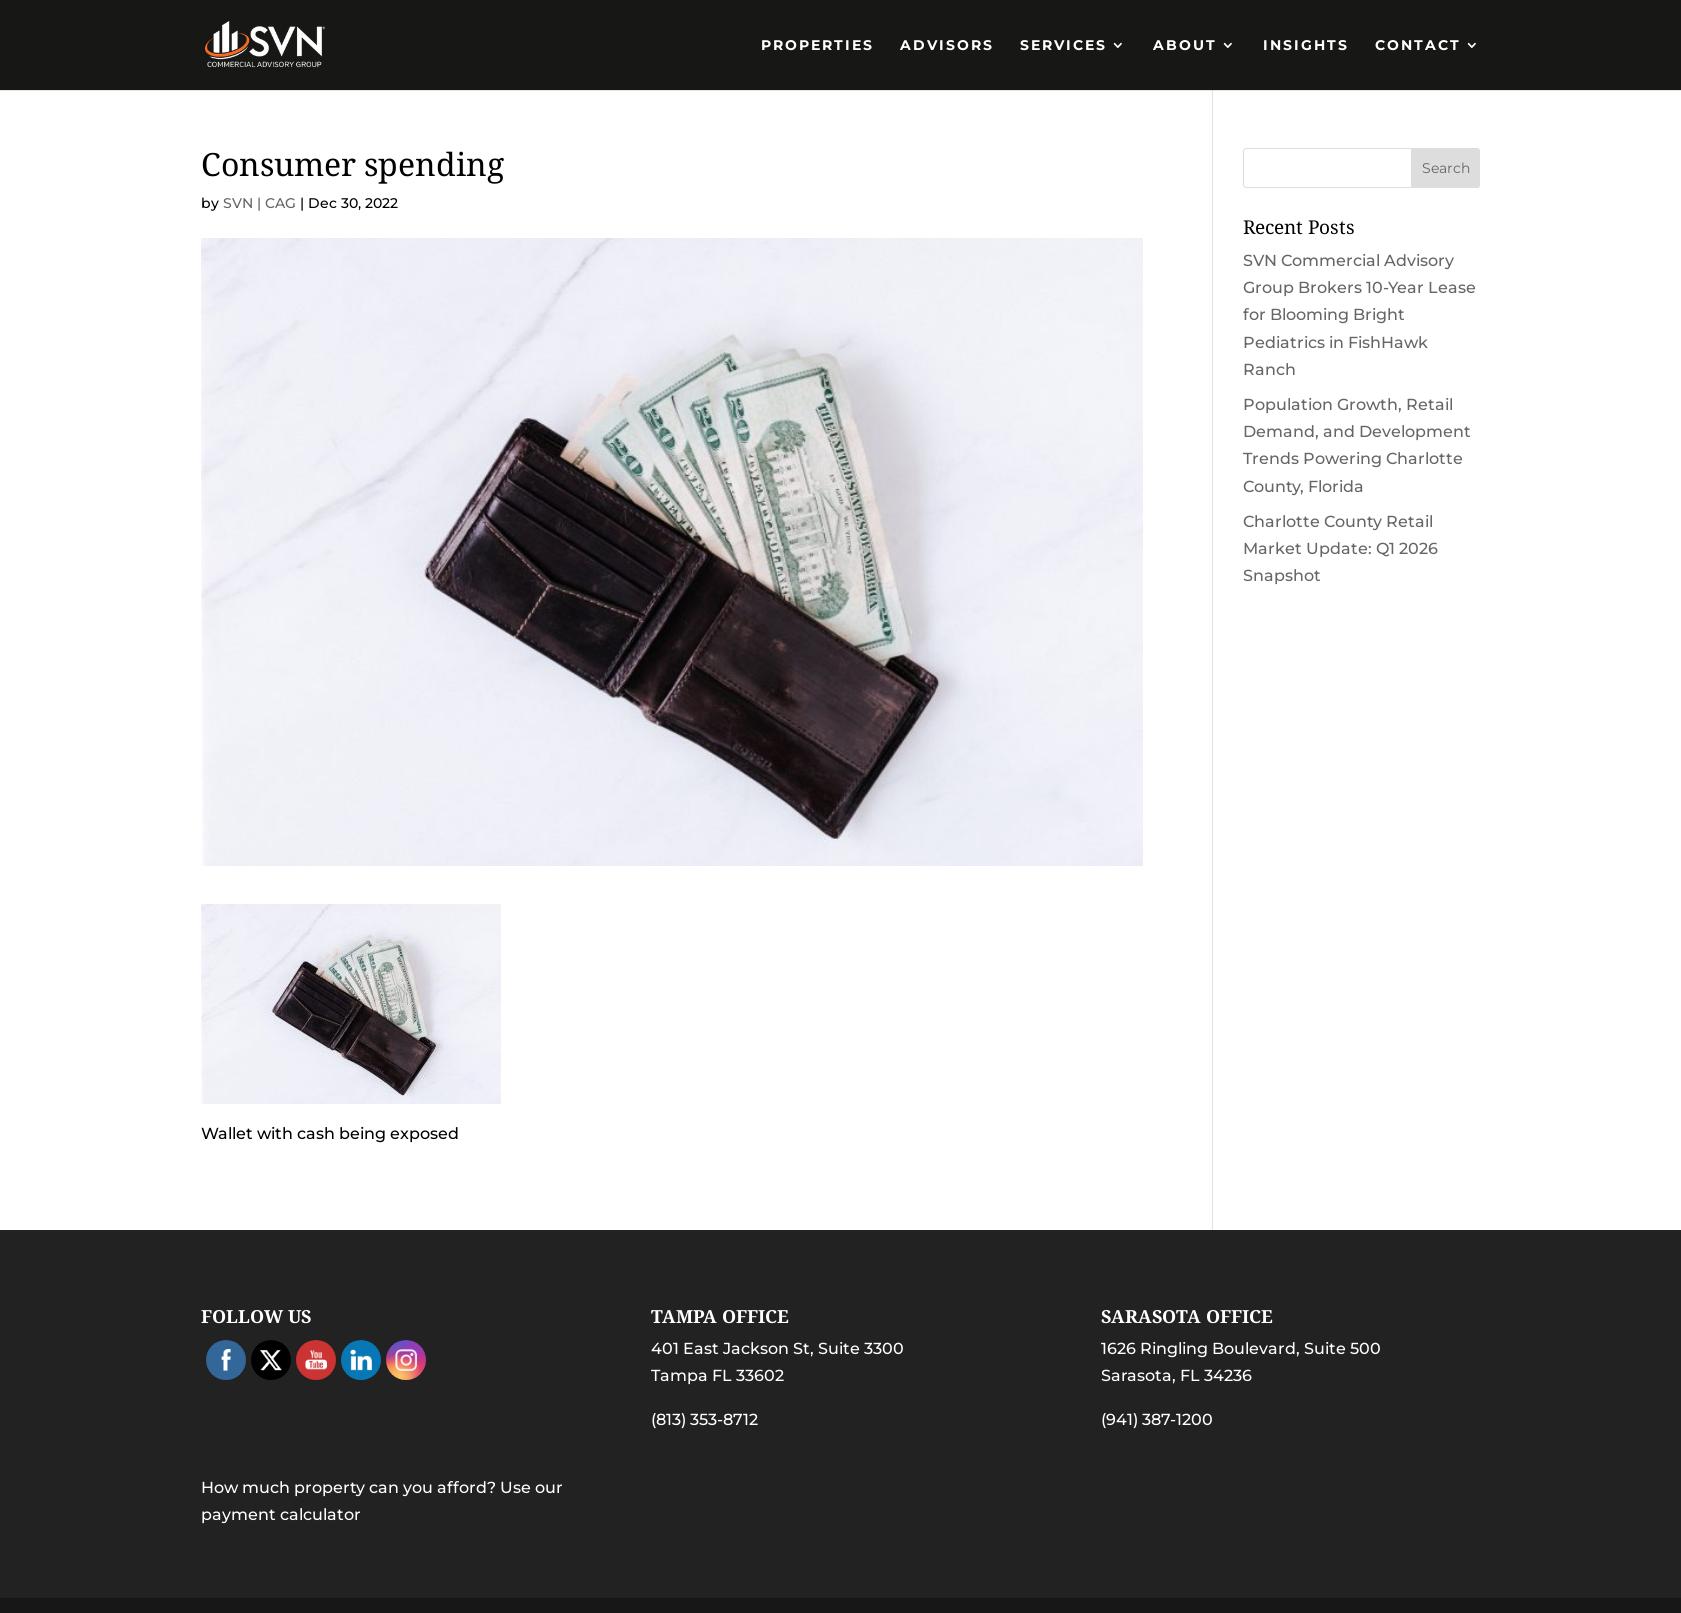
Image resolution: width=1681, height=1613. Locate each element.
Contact (1418, 46)
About (1185, 46)
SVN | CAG (259, 203)
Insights (1306, 46)
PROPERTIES (817, 46)
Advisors (947, 46)
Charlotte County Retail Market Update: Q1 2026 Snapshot (1340, 548)
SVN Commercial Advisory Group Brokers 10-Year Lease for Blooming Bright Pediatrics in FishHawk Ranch (1359, 315)
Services (1063, 46)
